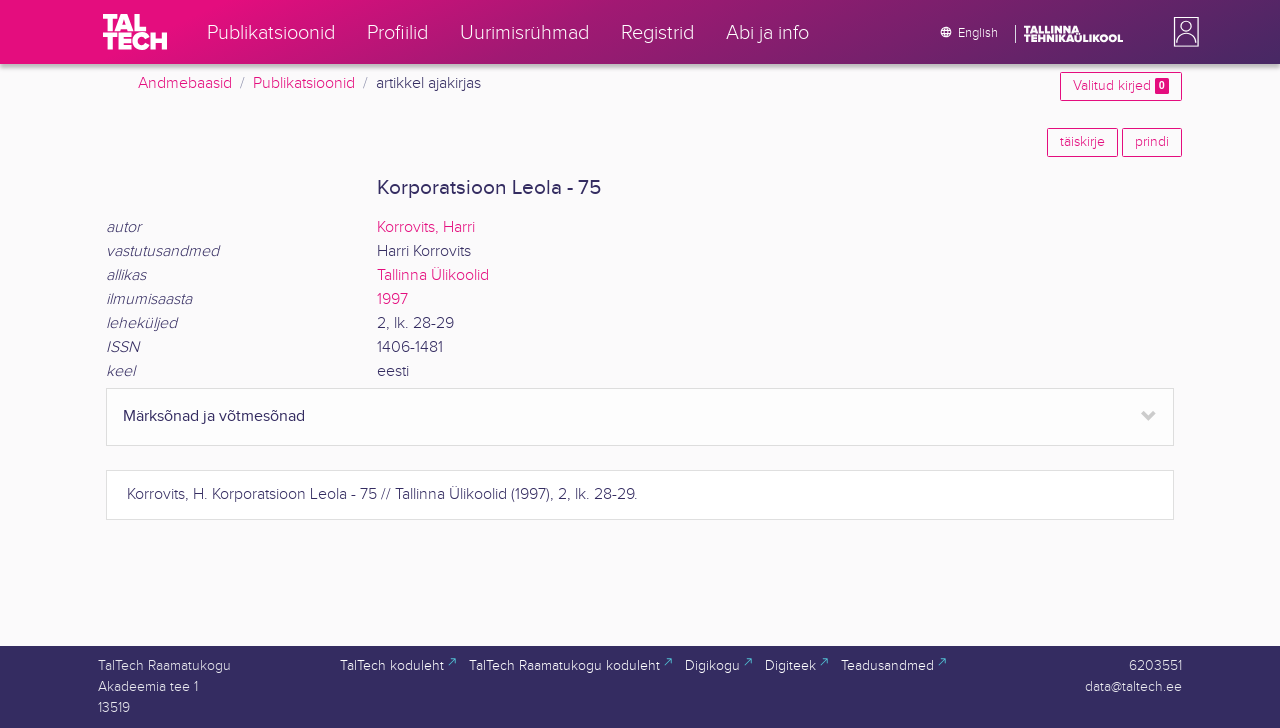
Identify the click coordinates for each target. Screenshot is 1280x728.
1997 (392, 299)
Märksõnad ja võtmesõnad (214, 416)
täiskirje (1082, 142)
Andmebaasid (185, 83)
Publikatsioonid (304, 83)
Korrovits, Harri (426, 227)
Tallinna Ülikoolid (433, 275)
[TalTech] (135, 32)
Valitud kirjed (1121, 86)
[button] (1182, 32)
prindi (1152, 142)
